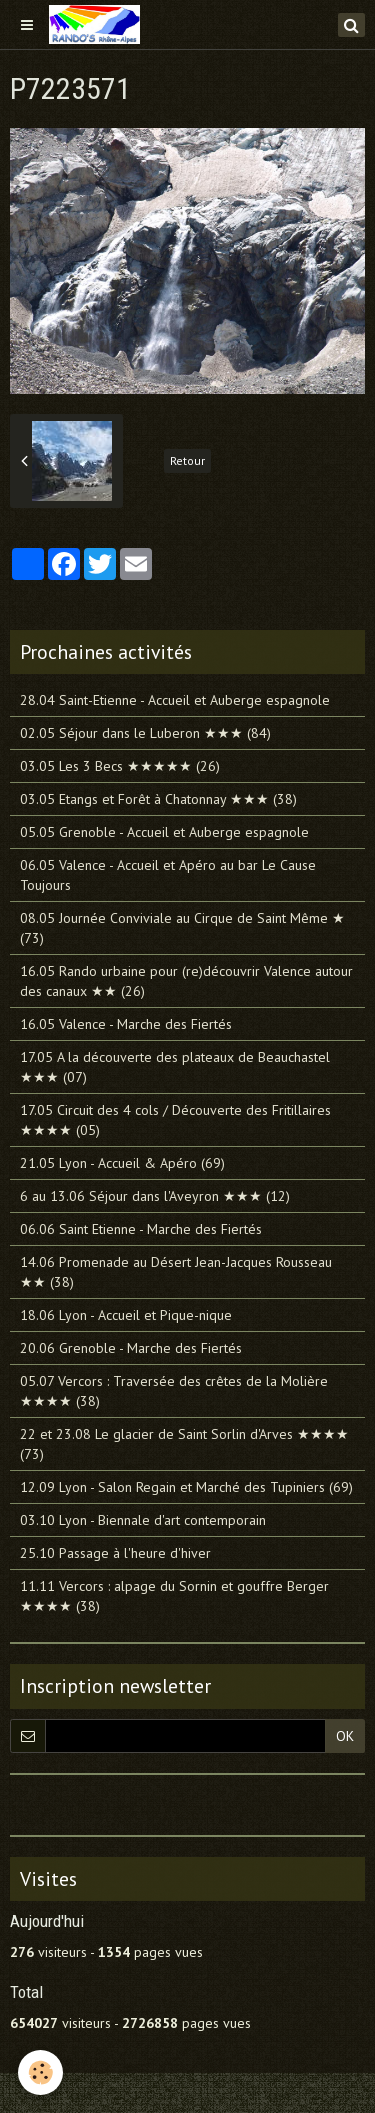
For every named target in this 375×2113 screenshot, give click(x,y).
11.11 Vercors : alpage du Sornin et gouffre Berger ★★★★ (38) (174, 1596)
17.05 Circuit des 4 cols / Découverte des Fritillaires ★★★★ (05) (175, 1120)
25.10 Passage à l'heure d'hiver (115, 1553)
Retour (187, 460)
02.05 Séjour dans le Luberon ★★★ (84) (145, 733)
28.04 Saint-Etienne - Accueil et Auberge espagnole (175, 700)
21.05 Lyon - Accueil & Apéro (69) (122, 1163)
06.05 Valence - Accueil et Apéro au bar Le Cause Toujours (168, 875)
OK (345, 1736)
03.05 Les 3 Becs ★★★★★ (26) (120, 766)
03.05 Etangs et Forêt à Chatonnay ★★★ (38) (158, 799)
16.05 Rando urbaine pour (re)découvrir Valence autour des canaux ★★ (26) (186, 981)
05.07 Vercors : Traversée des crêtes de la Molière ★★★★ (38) (174, 1391)
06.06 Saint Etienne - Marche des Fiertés (141, 1229)
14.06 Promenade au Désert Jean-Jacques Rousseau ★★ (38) (176, 1272)
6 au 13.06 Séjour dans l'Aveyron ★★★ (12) (155, 1196)
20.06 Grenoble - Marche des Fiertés (131, 1348)
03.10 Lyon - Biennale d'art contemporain (143, 1520)
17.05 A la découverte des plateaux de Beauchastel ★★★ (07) (175, 1067)
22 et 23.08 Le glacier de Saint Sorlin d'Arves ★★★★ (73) (184, 1444)
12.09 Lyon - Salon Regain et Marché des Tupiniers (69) (186, 1487)
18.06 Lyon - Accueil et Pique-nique (126, 1315)
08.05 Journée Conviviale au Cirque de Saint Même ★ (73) (182, 928)
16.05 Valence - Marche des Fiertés (126, 1024)
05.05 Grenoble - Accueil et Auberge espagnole (164, 832)
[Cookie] (40, 2072)
